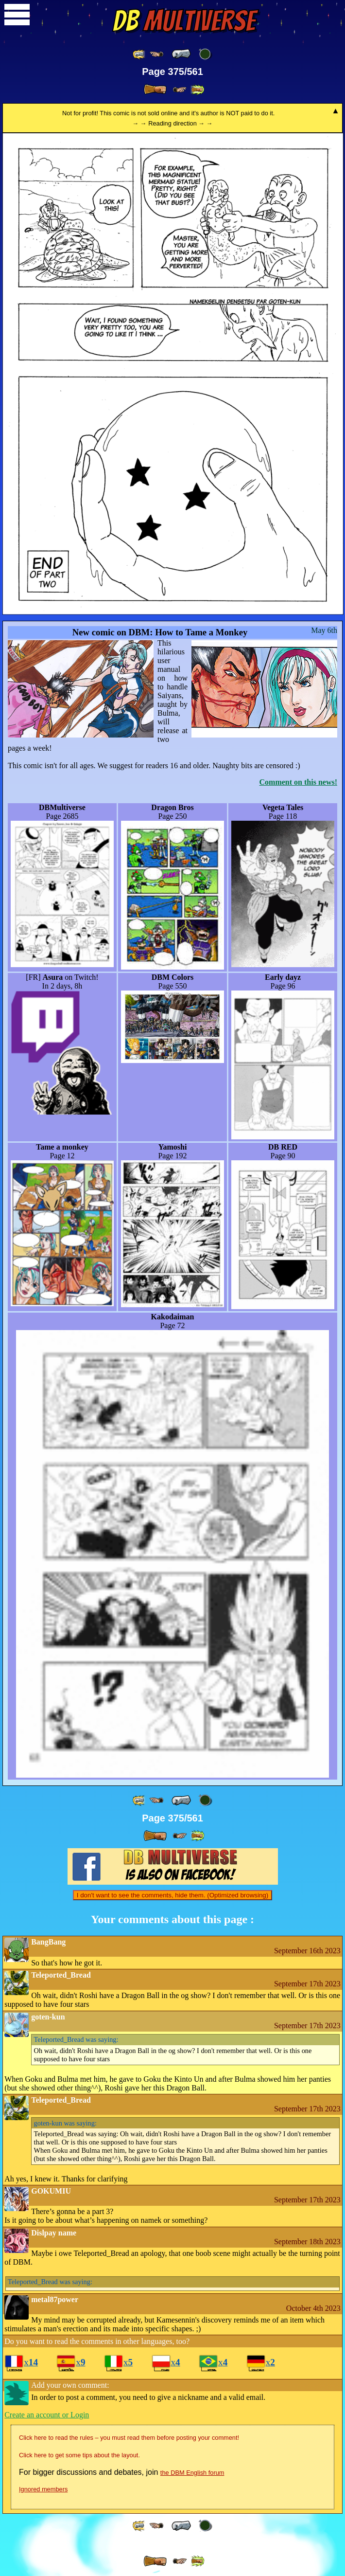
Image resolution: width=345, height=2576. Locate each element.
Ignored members (43, 2489)
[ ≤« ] (156, 54)
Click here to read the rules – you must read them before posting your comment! (129, 2437)
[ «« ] (139, 54)
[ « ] (181, 54)
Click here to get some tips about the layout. (79, 2455)
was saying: (76, 2039)
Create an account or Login (46, 2415)
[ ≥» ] (179, 90)
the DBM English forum (192, 2472)
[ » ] (155, 89)
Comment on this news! (298, 782)
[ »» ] (197, 90)
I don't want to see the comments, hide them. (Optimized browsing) (172, 1895)
